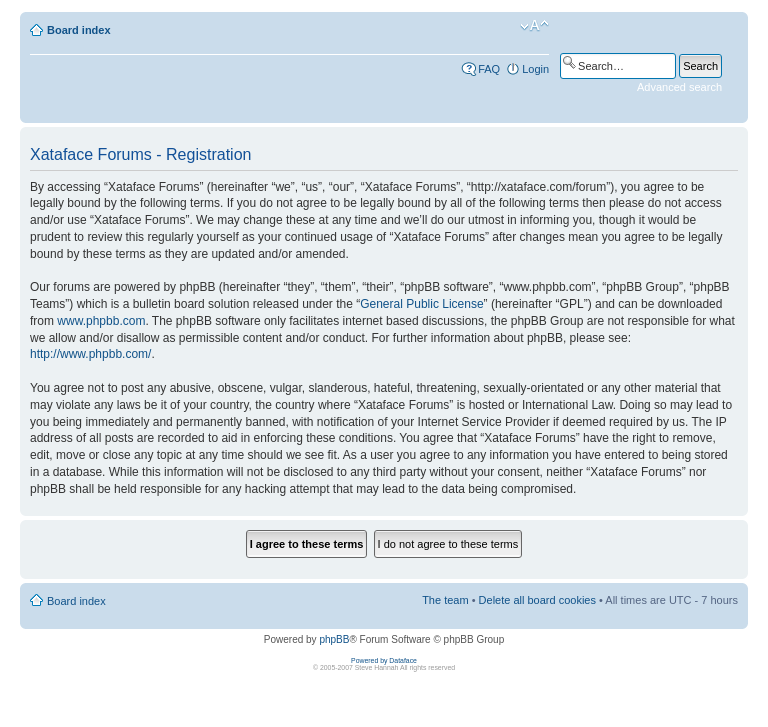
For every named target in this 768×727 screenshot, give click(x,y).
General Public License (421, 304)
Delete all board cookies (537, 600)
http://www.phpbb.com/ (90, 354)
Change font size (534, 26)
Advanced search (679, 87)
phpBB (334, 639)
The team (445, 600)
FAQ (489, 69)
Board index (79, 30)
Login (535, 69)
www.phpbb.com (101, 321)
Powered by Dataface (384, 660)
